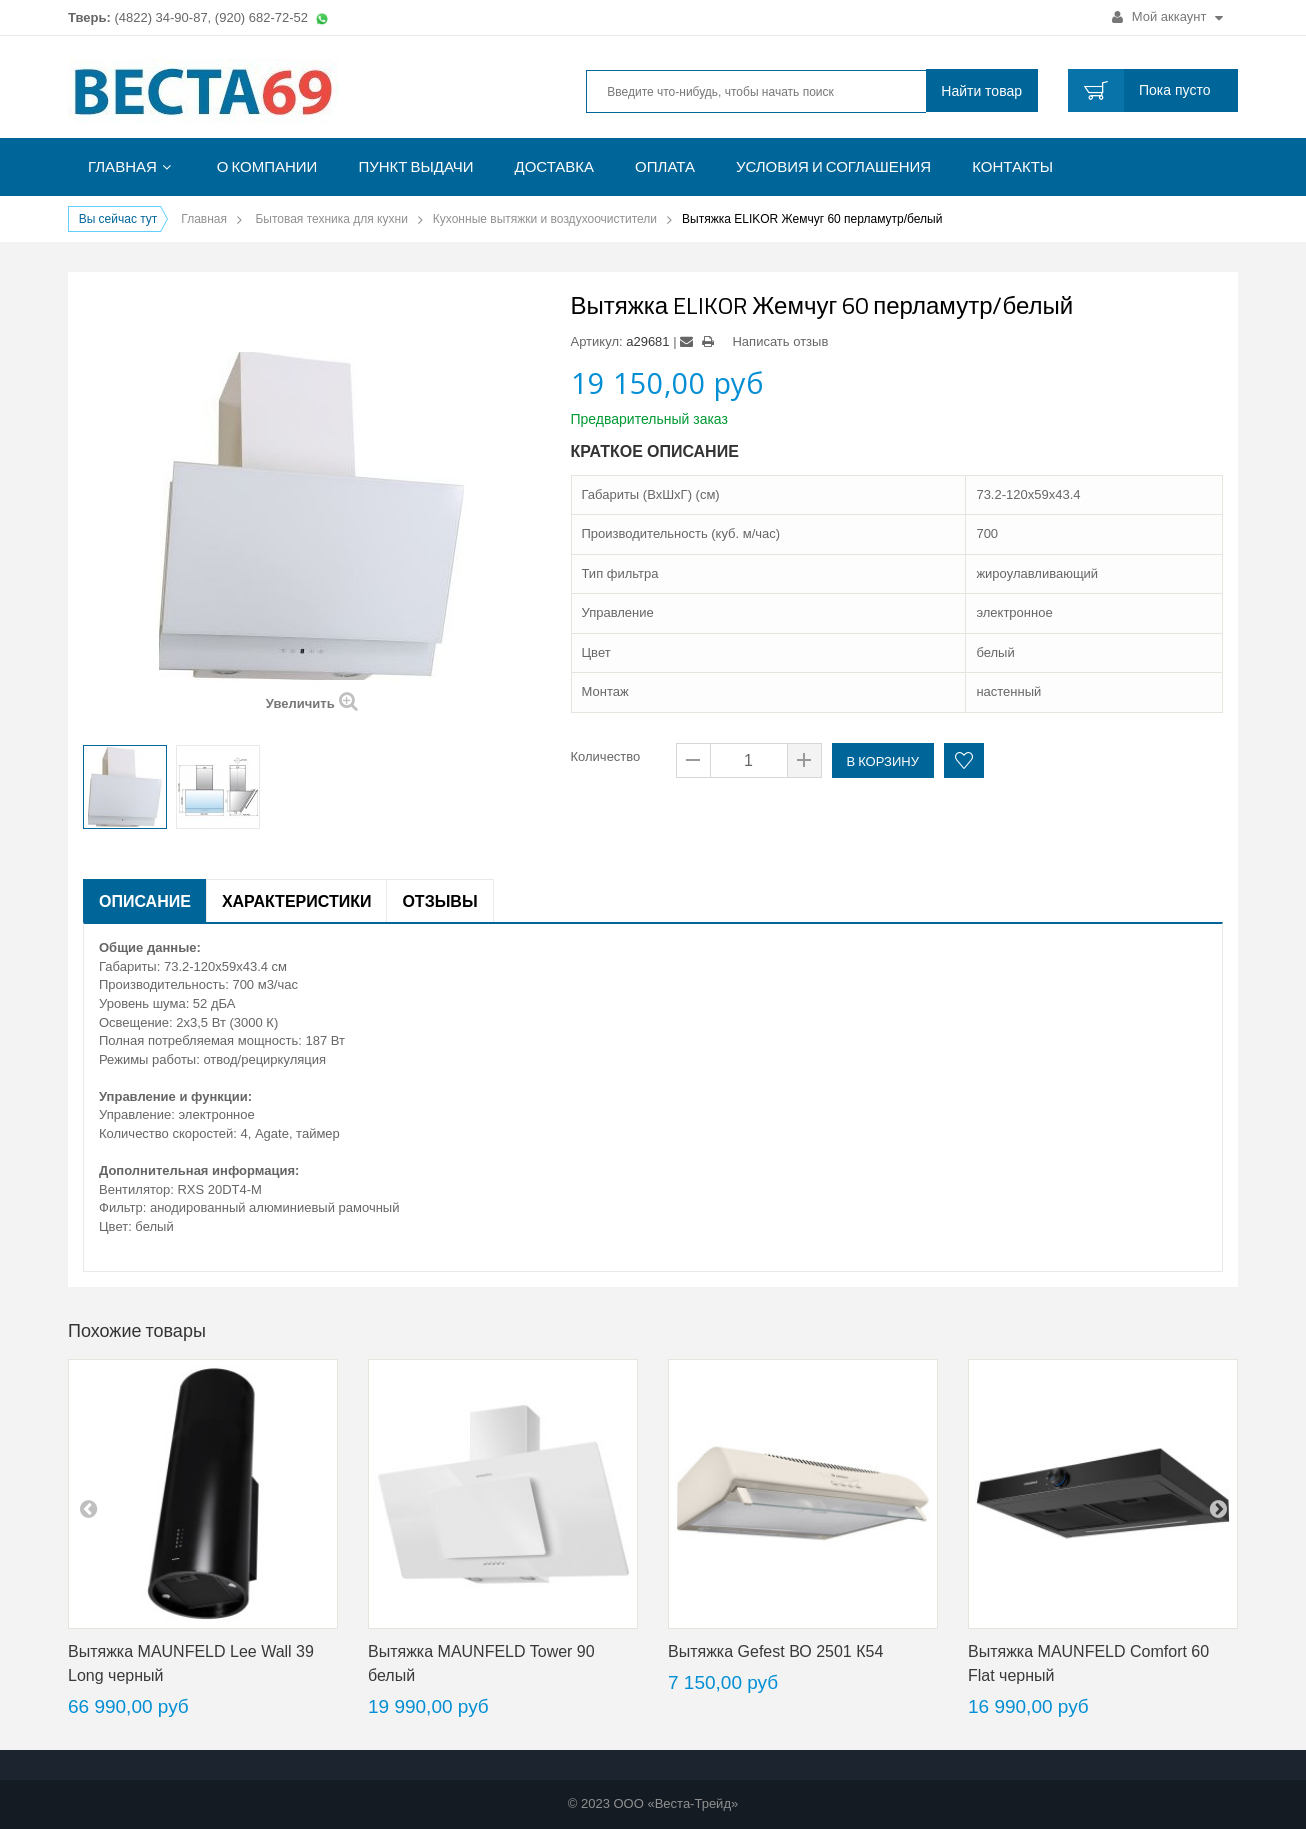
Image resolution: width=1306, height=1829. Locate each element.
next (1218, 1508)
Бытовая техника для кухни (331, 219)
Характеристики (297, 901)
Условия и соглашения (833, 166)
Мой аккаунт (1167, 16)
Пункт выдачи (415, 166)
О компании (267, 166)
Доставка (555, 166)
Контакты (1012, 166)
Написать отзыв (780, 341)
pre (88, 1508)
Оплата (665, 166)
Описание (145, 901)
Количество (606, 756)
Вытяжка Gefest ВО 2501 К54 (775, 1651)
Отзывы (439, 901)
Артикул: (597, 341)
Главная (122, 166)
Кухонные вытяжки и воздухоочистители (545, 219)
